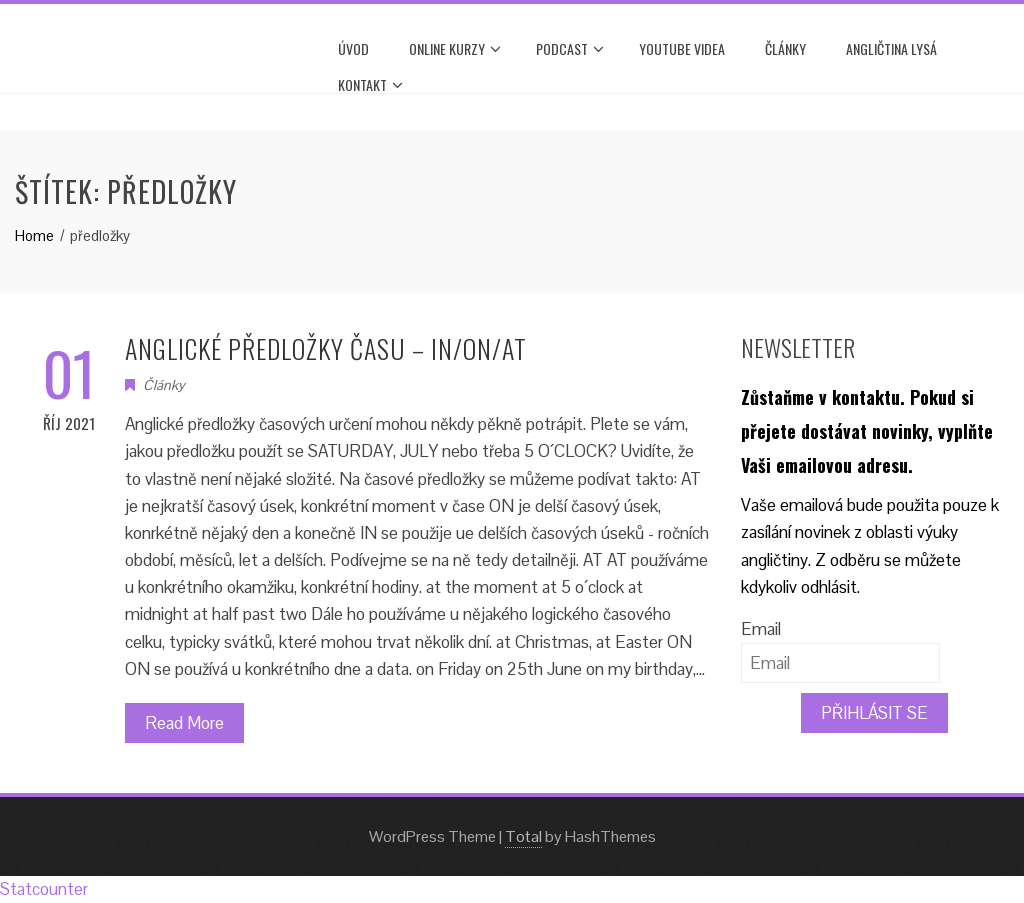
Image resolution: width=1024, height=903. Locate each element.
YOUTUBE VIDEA (682, 48)
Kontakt (370, 85)
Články (785, 48)
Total (523, 836)
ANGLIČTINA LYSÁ (891, 48)
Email (761, 629)
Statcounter (44, 889)
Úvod (353, 48)
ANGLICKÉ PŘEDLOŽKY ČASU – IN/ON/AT (326, 348)
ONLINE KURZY (455, 49)
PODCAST (570, 49)
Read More (184, 723)
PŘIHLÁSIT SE (874, 713)
